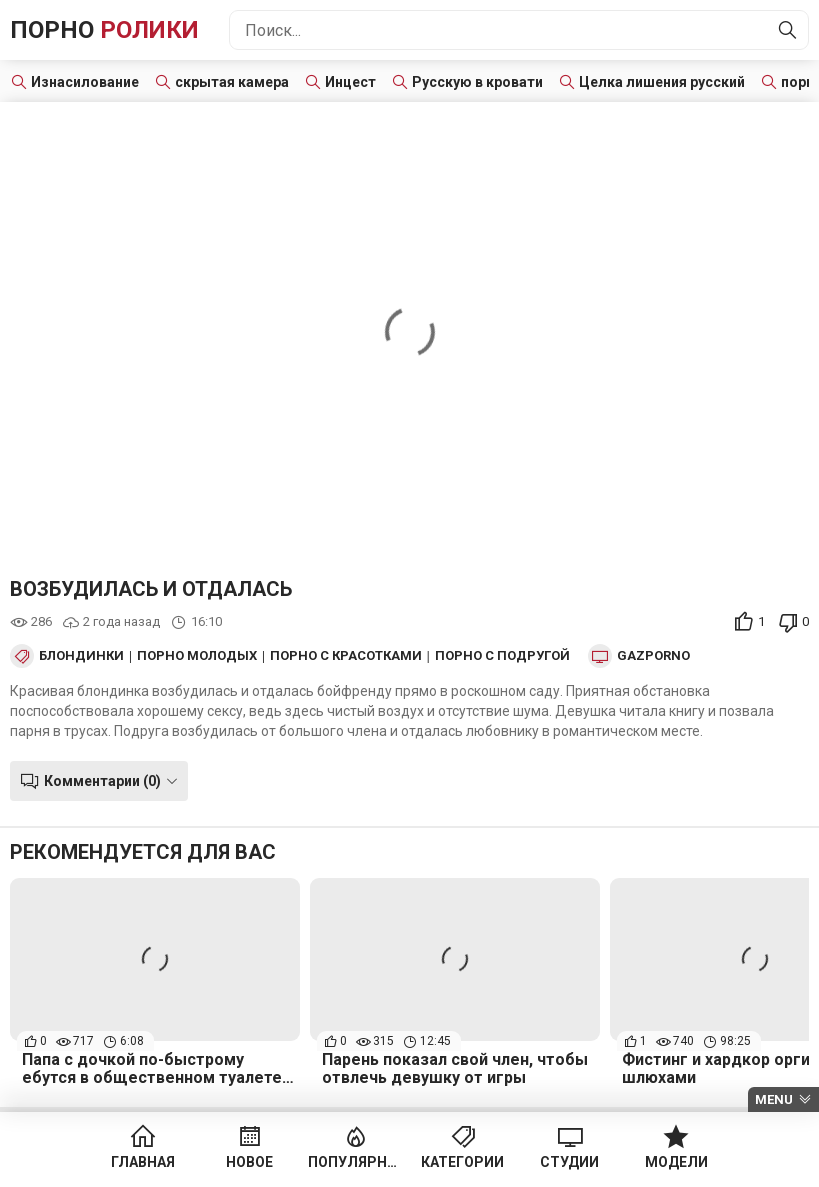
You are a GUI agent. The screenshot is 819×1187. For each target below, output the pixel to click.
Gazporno (653, 656)
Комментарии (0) (102, 781)
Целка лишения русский (662, 82)
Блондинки (81, 656)
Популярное (356, 1162)
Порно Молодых (197, 656)
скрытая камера (232, 82)
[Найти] (788, 30)
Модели (676, 1162)
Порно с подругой (502, 656)
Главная (143, 1162)
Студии (569, 1162)
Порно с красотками (346, 656)
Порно (104, 30)
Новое (249, 1162)
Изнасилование (85, 82)
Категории (462, 1162)
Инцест (350, 82)
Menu (774, 1099)
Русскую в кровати (477, 82)
